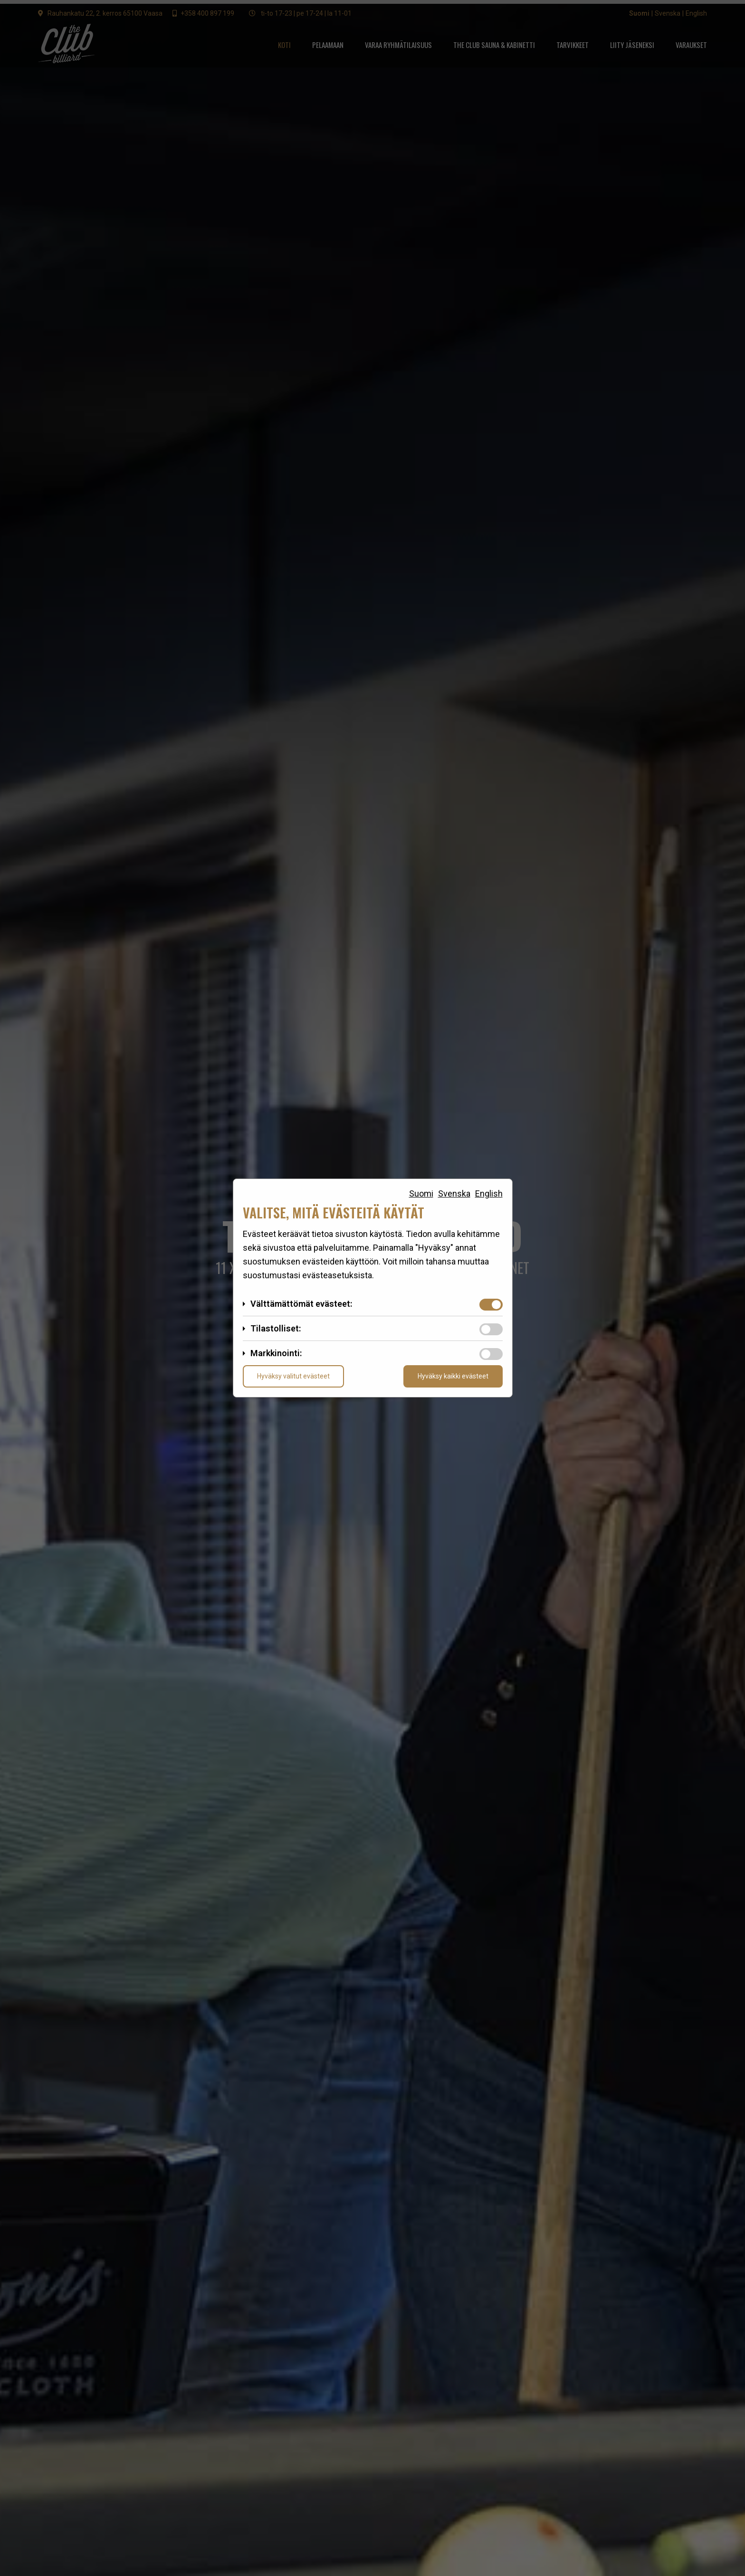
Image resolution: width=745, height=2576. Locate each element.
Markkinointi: (276, 1353)
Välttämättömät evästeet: (301, 1304)
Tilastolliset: (275, 1328)
